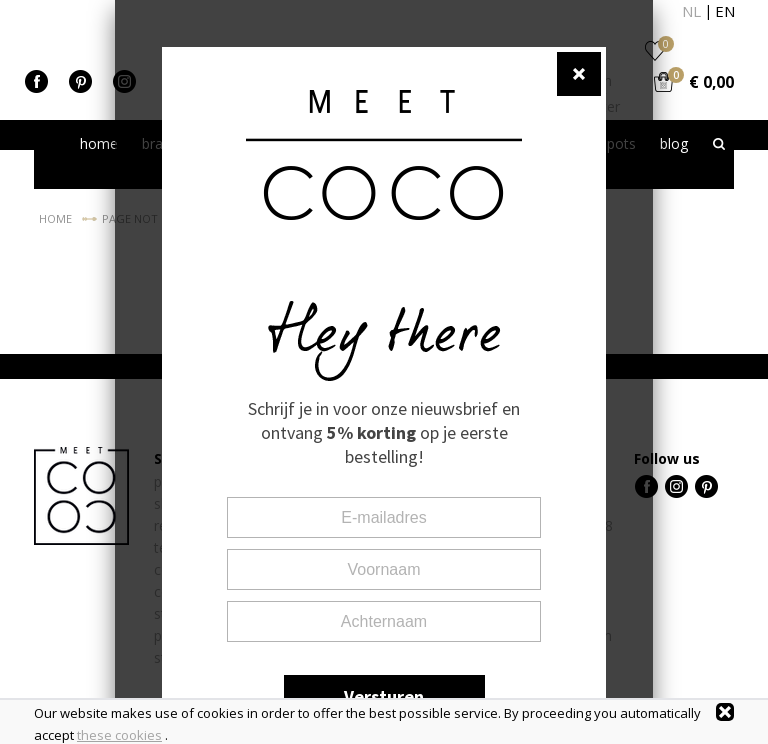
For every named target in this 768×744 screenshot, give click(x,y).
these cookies (119, 735)
